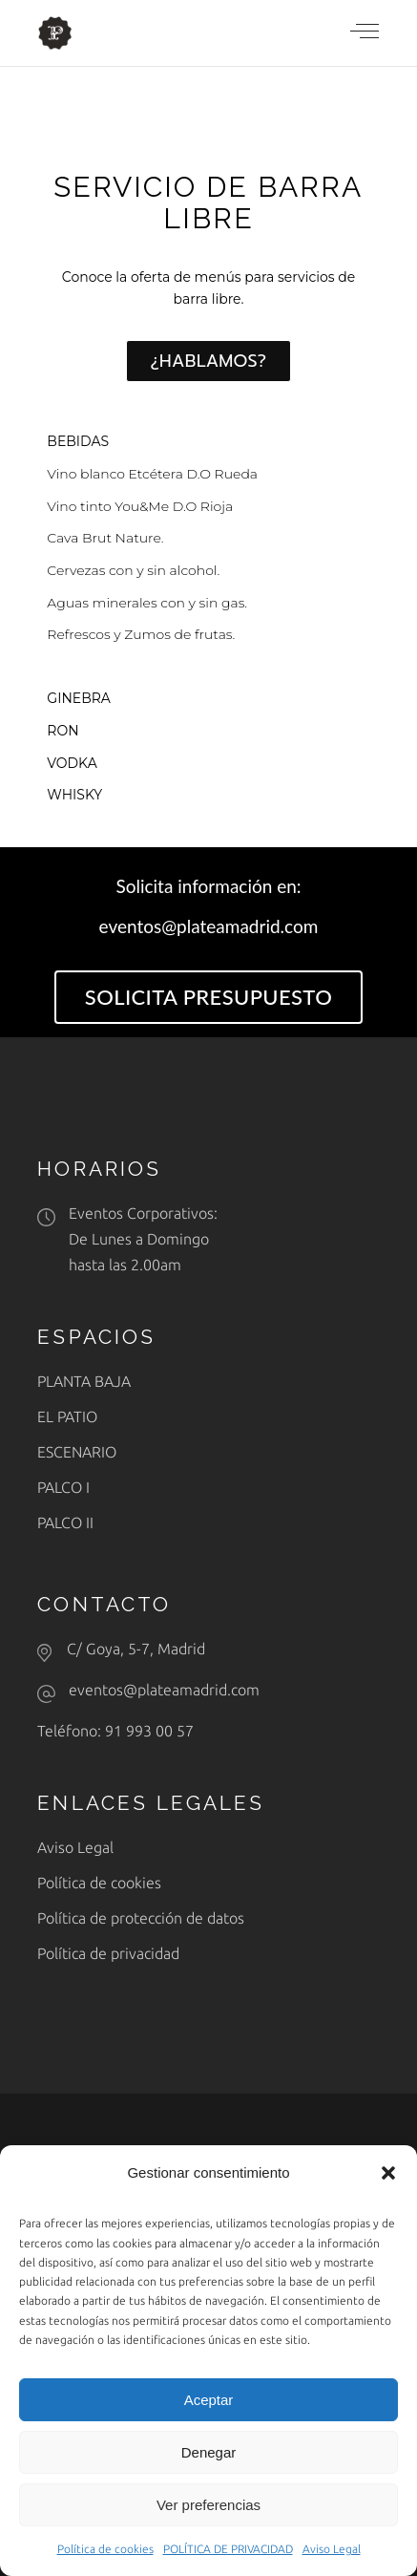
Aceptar (209, 2400)
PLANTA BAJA (84, 1381)
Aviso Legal (331, 2549)
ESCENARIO (76, 1451)
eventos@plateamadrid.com (164, 1689)
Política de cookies (105, 2549)
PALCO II (65, 1522)
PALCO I (63, 1487)
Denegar (209, 2452)
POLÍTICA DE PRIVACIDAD (228, 2549)
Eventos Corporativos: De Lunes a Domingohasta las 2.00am (143, 1238)
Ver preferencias (208, 2505)
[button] (388, 2172)
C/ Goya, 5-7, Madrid (136, 1648)
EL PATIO (67, 1416)
